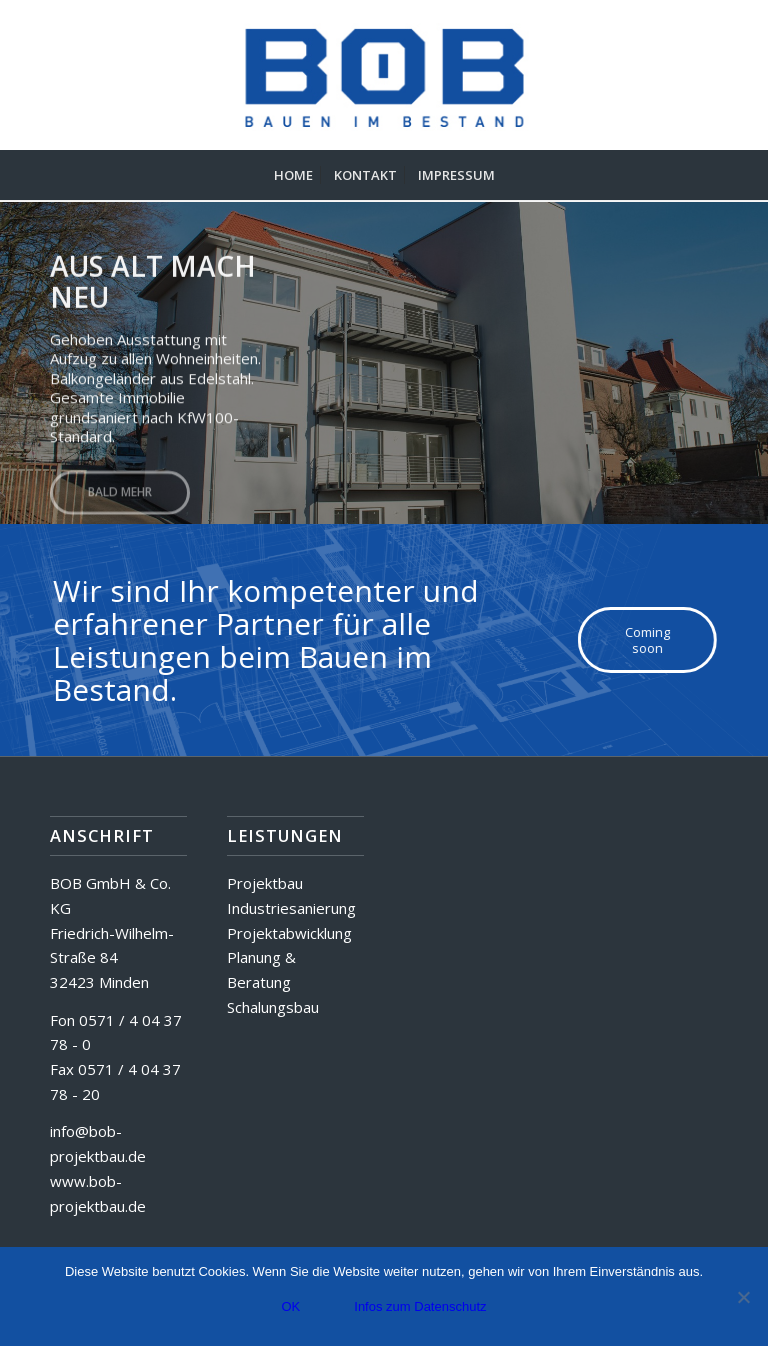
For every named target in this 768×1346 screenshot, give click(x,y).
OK (290, 1306)
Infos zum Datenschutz (420, 1306)
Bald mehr (120, 488)
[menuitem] (293, 175)
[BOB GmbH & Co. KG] (384, 75)
